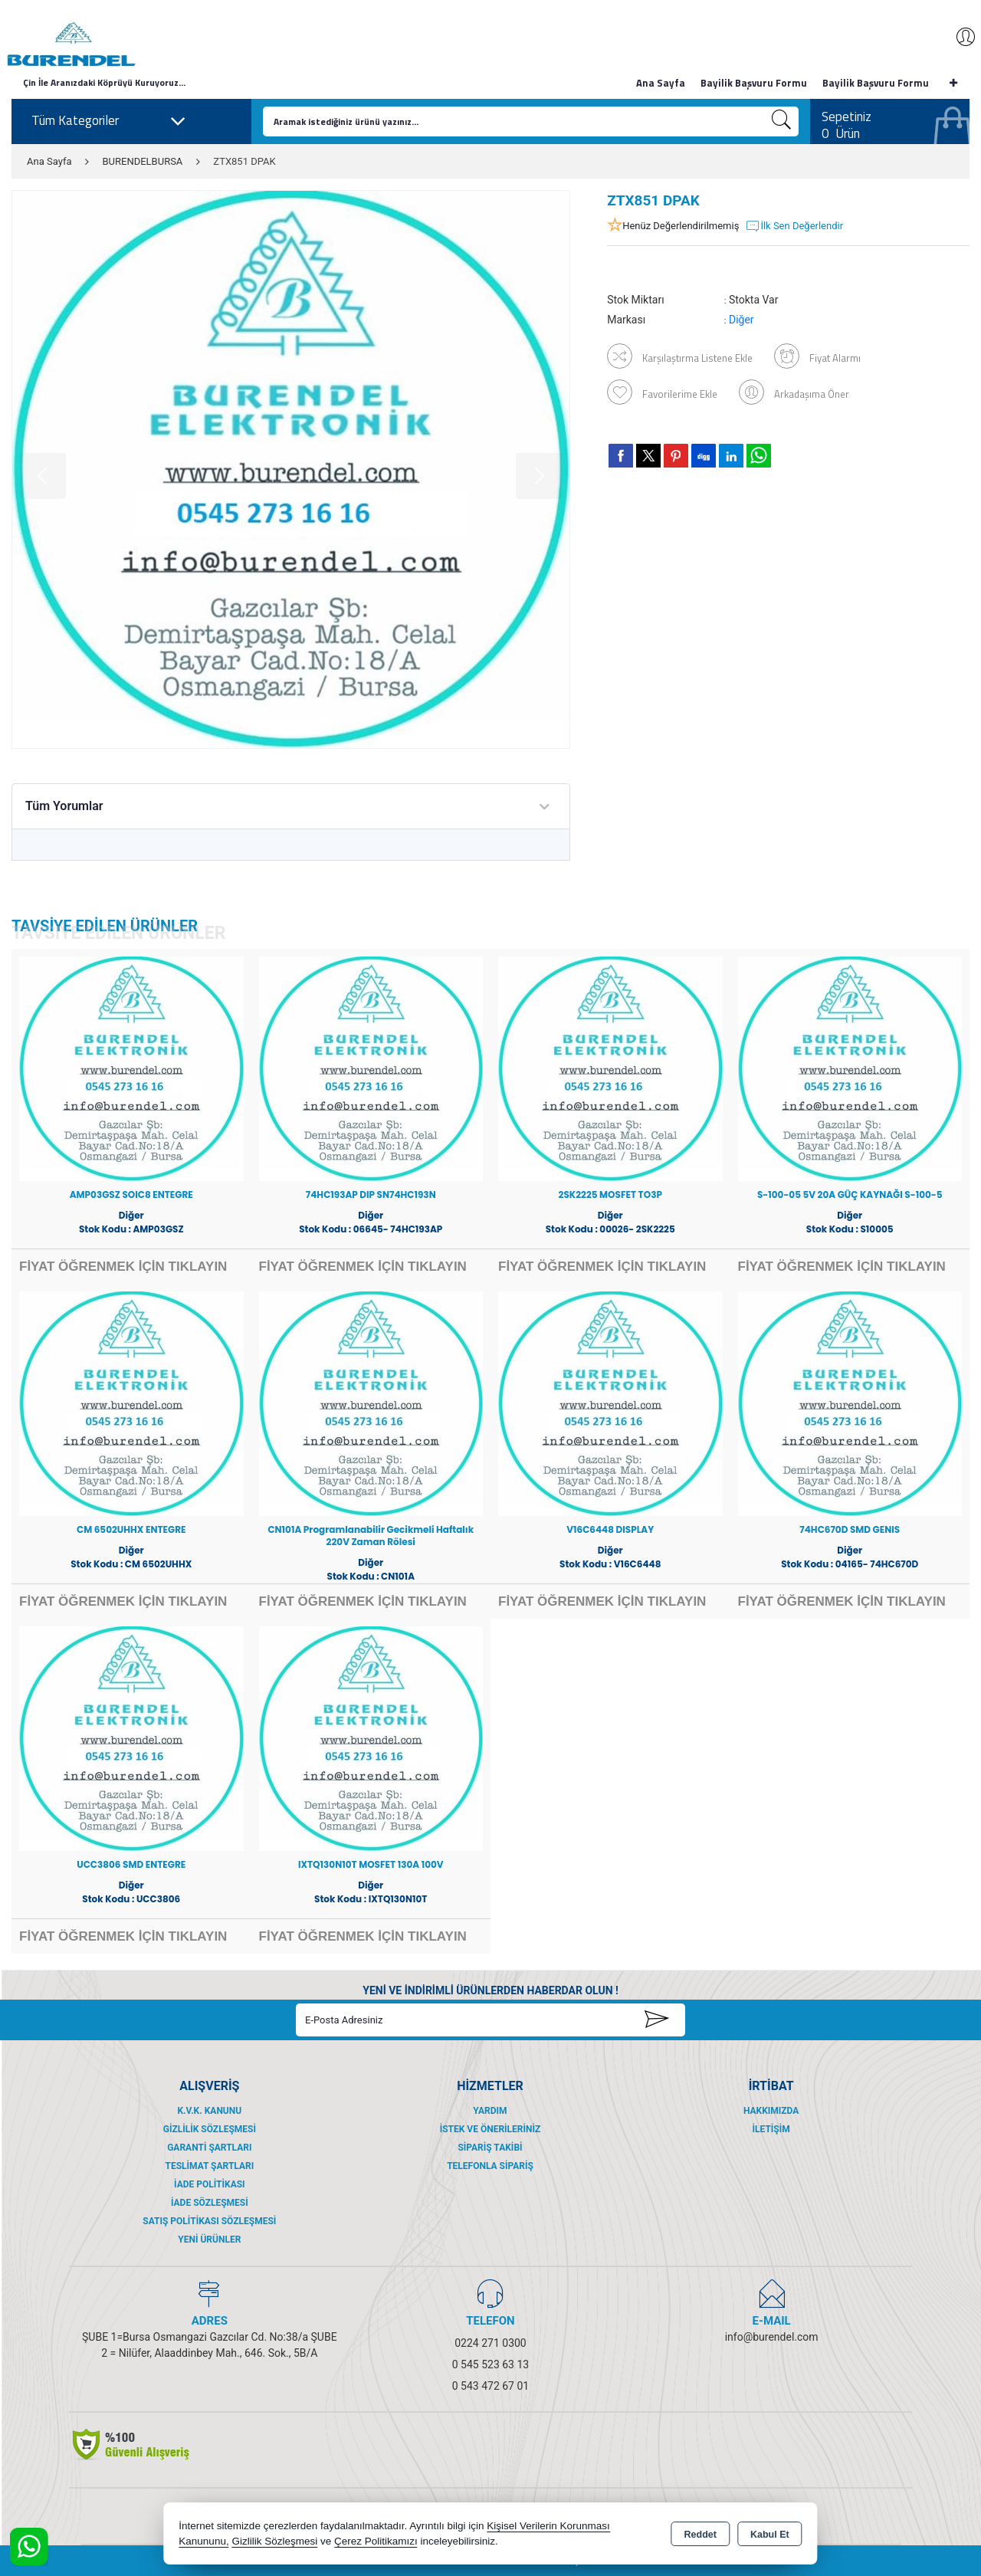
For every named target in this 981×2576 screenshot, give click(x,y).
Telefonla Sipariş (490, 2166)
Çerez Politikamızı (376, 2541)
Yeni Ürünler (209, 2239)
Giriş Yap (958, 37)
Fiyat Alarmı (817, 356)
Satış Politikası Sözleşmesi (209, 2221)
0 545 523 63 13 (490, 2364)
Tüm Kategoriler (108, 121)
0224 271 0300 (490, 2343)
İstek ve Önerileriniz (490, 2129)
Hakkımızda (771, 2110)
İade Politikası (209, 2184)
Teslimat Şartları (209, 2166)
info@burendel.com (772, 2337)
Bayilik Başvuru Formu (753, 82)
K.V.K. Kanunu (209, 2110)
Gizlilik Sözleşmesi (209, 2129)
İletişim (771, 2129)
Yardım (490, 2110)
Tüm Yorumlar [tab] (64, 806)
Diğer (741, 319)
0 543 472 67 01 (490, 2386)
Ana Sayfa (660, 82)
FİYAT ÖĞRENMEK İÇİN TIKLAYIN (123, 1266)
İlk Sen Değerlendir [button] (794, 226)
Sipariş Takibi (490, 2147)
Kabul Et (769, 2534)
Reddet (700, 2534)
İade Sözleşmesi (209, 2202)
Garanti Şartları (209, 2147)
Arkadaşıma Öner (794, 392)
